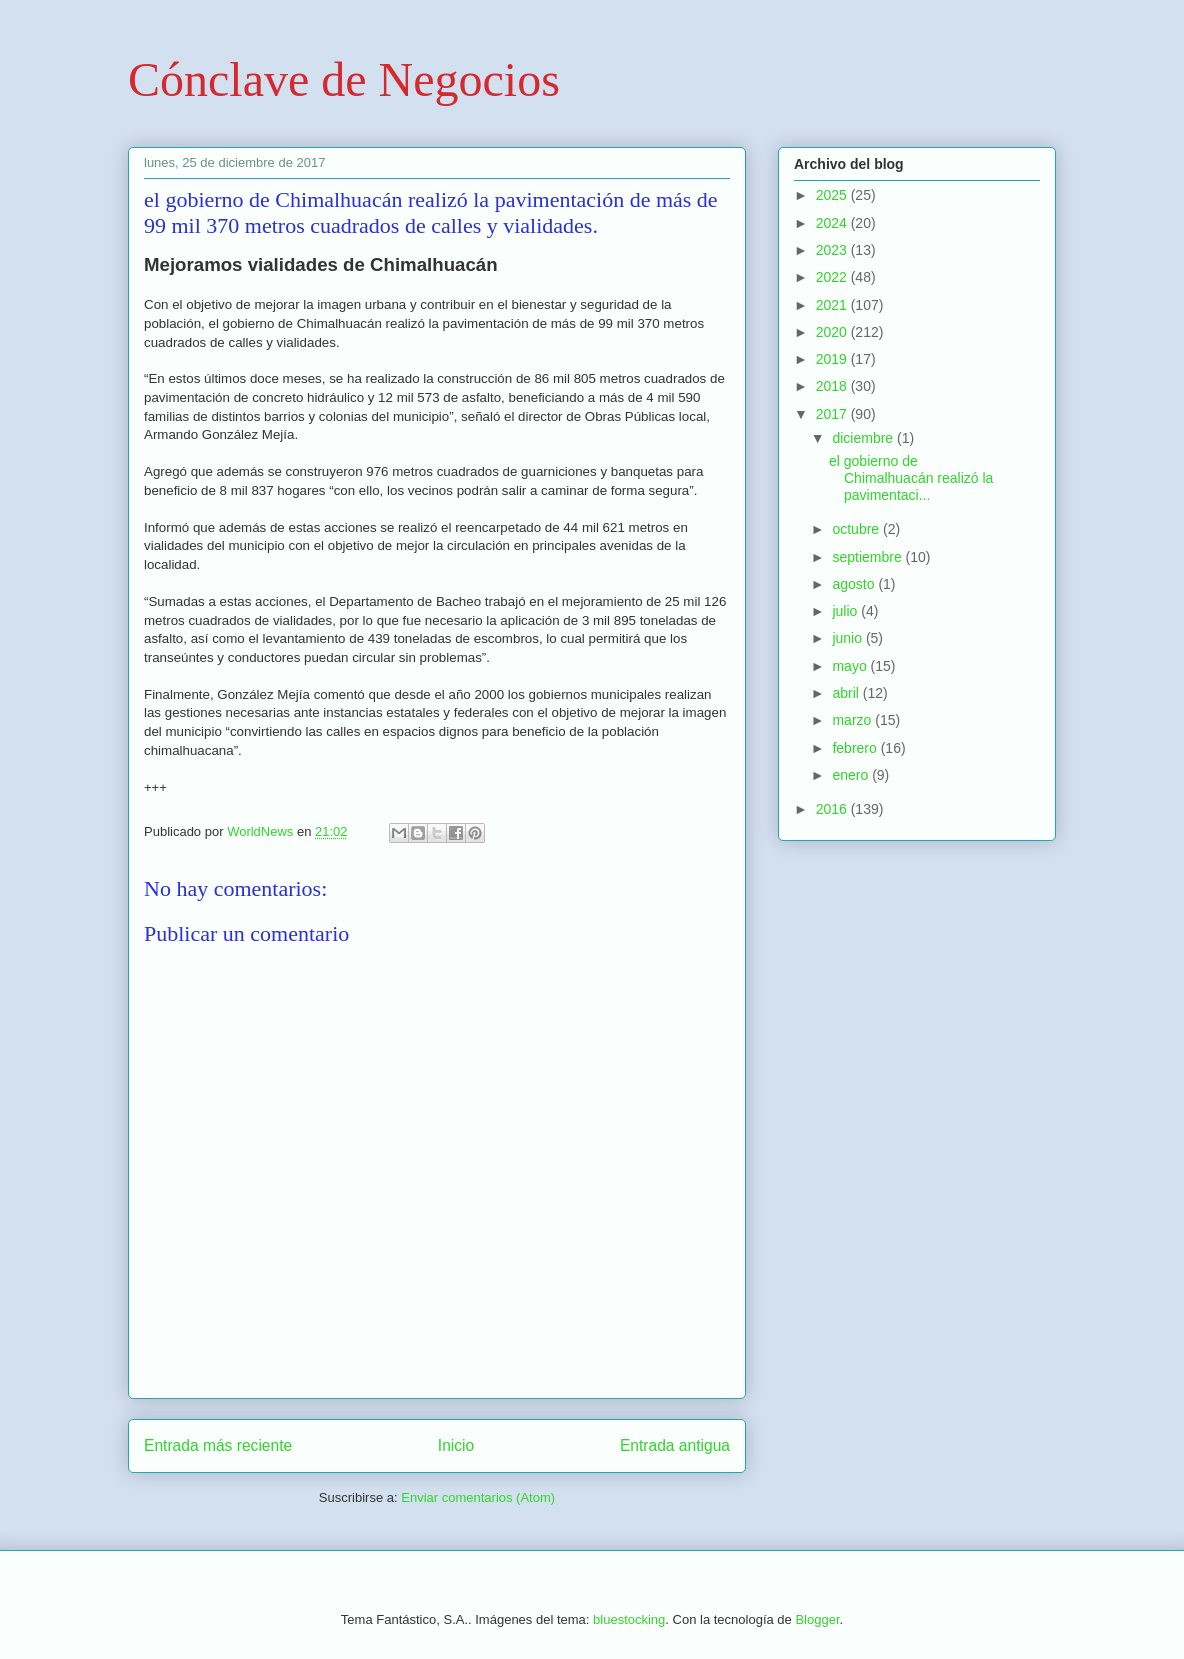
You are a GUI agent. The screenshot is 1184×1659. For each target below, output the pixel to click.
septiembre (868, 557)
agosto (855, 584)
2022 (833, 277)
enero (852, 775)
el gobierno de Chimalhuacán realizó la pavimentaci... (911, 478)
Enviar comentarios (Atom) (478, 1497)
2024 (833, 223)
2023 (833, 250)
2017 (833, 414)
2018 (833, 386)
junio (848, 638)
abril (847, 693)
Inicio (456, 1445)
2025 (833, 195)
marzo (853, 720)
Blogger (817, 1619)
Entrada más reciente (218, 1445)
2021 (833, 305)
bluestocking (629, 1619)
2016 (833, 809)
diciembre (864, 438)
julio (846, 611)
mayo (851, 666)
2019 (833, 359)
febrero (856, 748)
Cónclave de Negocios (344, 79)
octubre (857, 529)
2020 (833, 332)
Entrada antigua (675, 1445)
